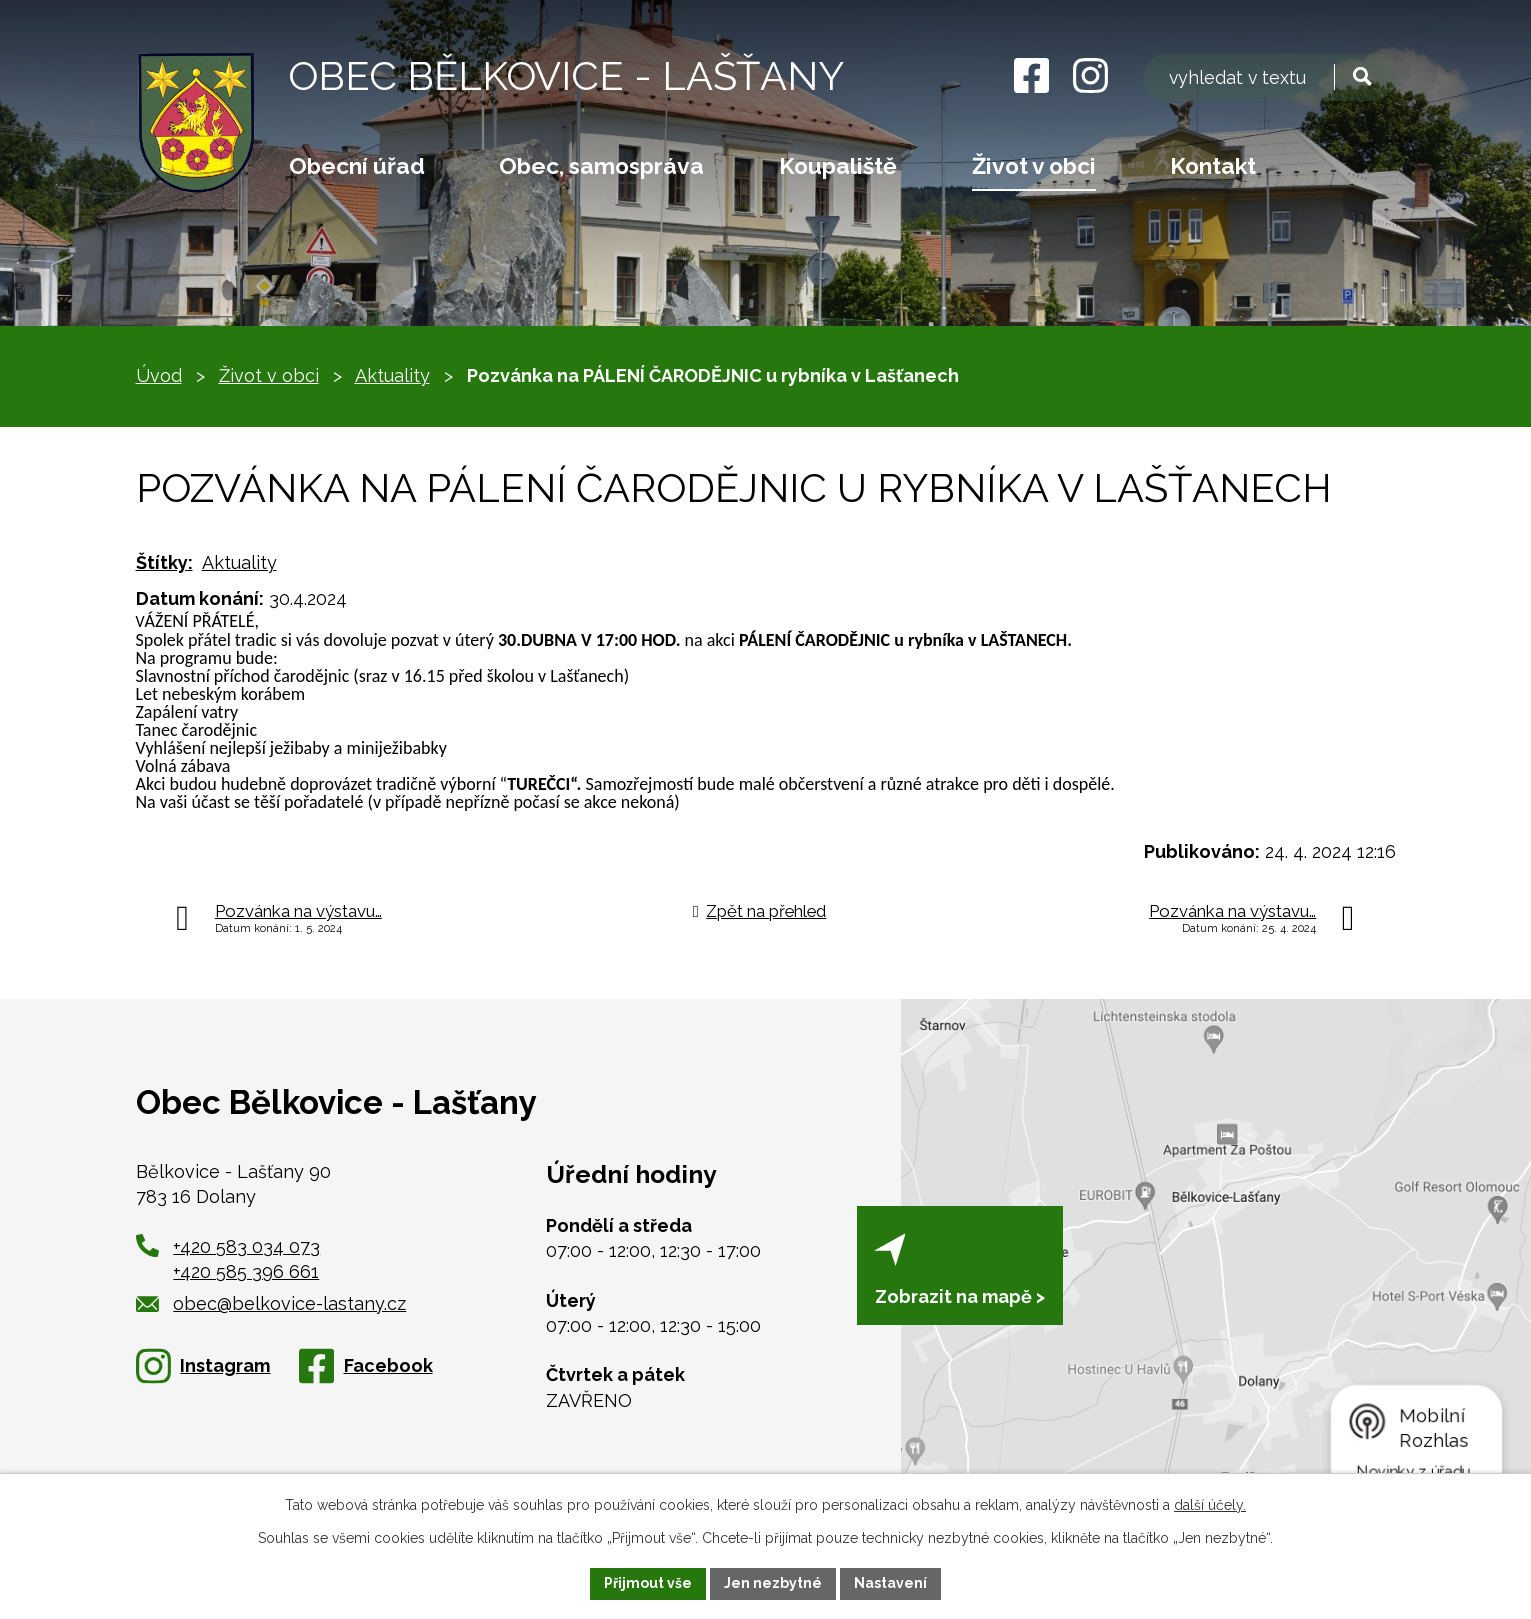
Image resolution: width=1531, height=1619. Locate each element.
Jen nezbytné (773, 1583)
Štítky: (164, 562)
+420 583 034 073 (246, 1246)
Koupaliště (838, 166)
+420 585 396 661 (246, 1271)
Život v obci (1034, 166)
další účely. (1210, 1505)
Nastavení (890, 1583)
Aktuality (392, 375)
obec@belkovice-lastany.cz (271, 1303)
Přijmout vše (648, 1583)
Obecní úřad (357, 166)
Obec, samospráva (601, 166)
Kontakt (1213, 166)
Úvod (159, 375)
